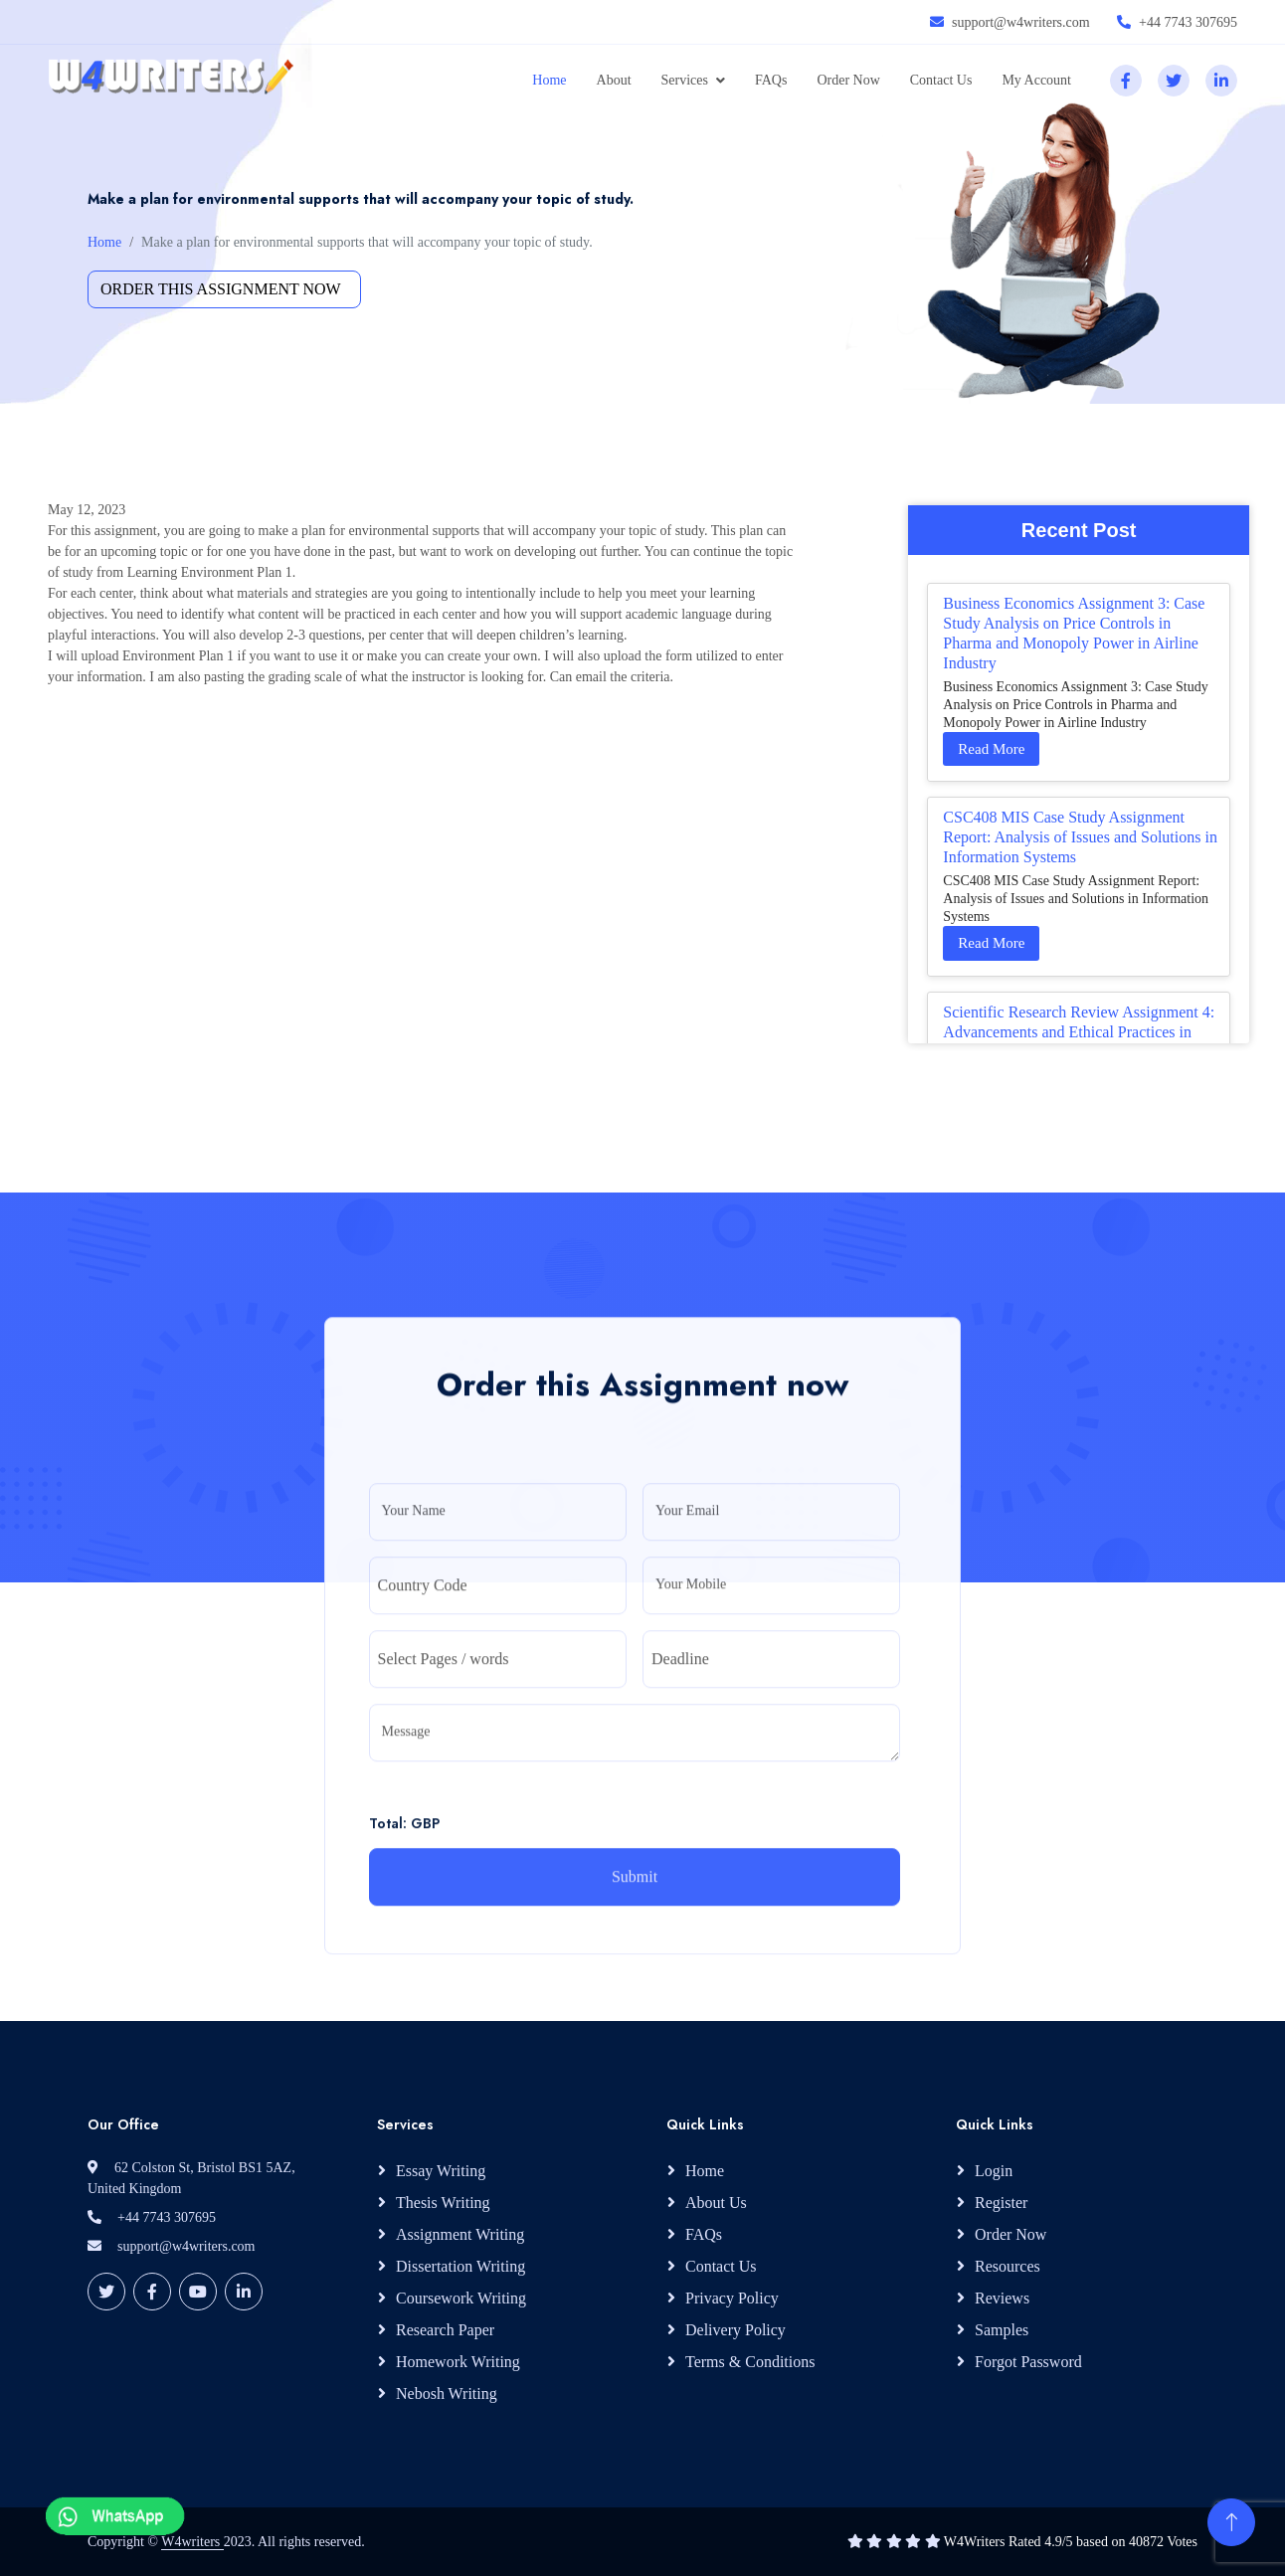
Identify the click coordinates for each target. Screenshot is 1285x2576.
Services (684, 80)
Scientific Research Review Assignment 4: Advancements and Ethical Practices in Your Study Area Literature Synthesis (1078, 1032)
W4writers (192, 2541)
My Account (1036, 80)
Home (549, 80)
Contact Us (941, 80)
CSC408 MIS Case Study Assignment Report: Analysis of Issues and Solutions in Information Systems (1080, 837)
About (614, 80)
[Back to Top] (1231, 2522)
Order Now (848, 80)
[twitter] (1174, 80)
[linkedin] (1221, 80)
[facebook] (1126, 80)
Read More (991, 749)
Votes (1182, 2541)
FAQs (771, 80)
